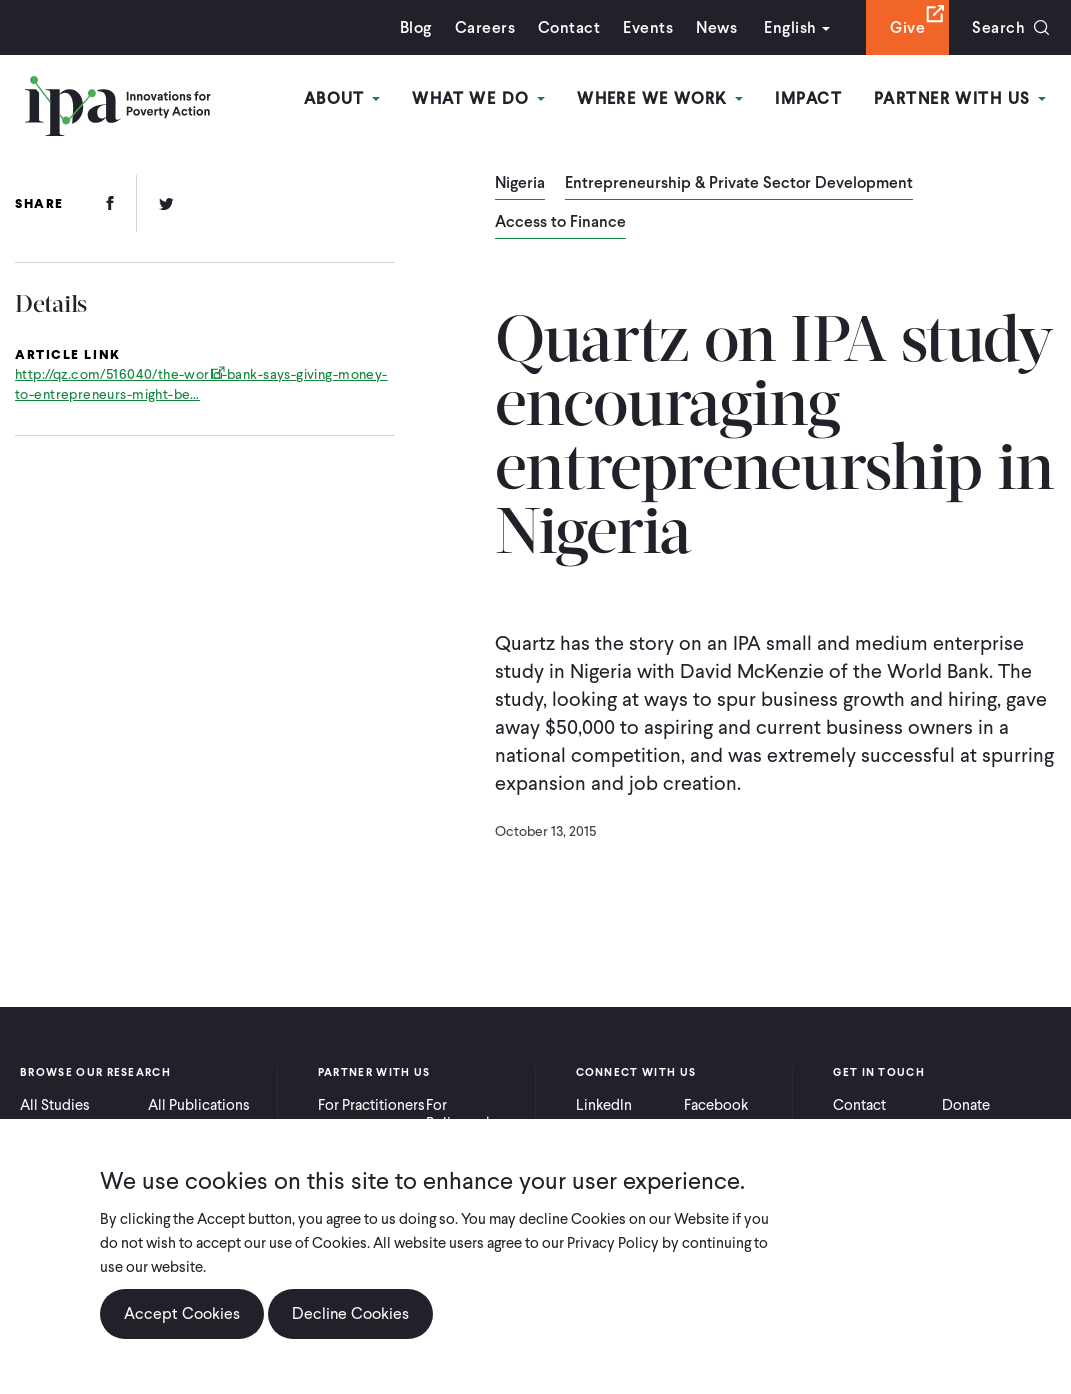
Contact (569, 27)
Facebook (716, 1105)
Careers (485, 27)
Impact (808, 98)
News (716, 27)
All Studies (55, 1105)
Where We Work (660, 98)
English (790, 27)
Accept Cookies (182, 1315)
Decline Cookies (350, 1315)
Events (648, 27)
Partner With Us (960, 98)
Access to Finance (560, 223)
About (342, 98)
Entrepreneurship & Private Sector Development (739, 184)
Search (998, 27)
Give (907, 27)
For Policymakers (469, 1114)
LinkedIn (604, 1105)
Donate (966, 1105)
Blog (416, 27)
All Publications (199, 1105)
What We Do (478, 98)
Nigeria (520, 184)
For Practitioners (371, 1105)
